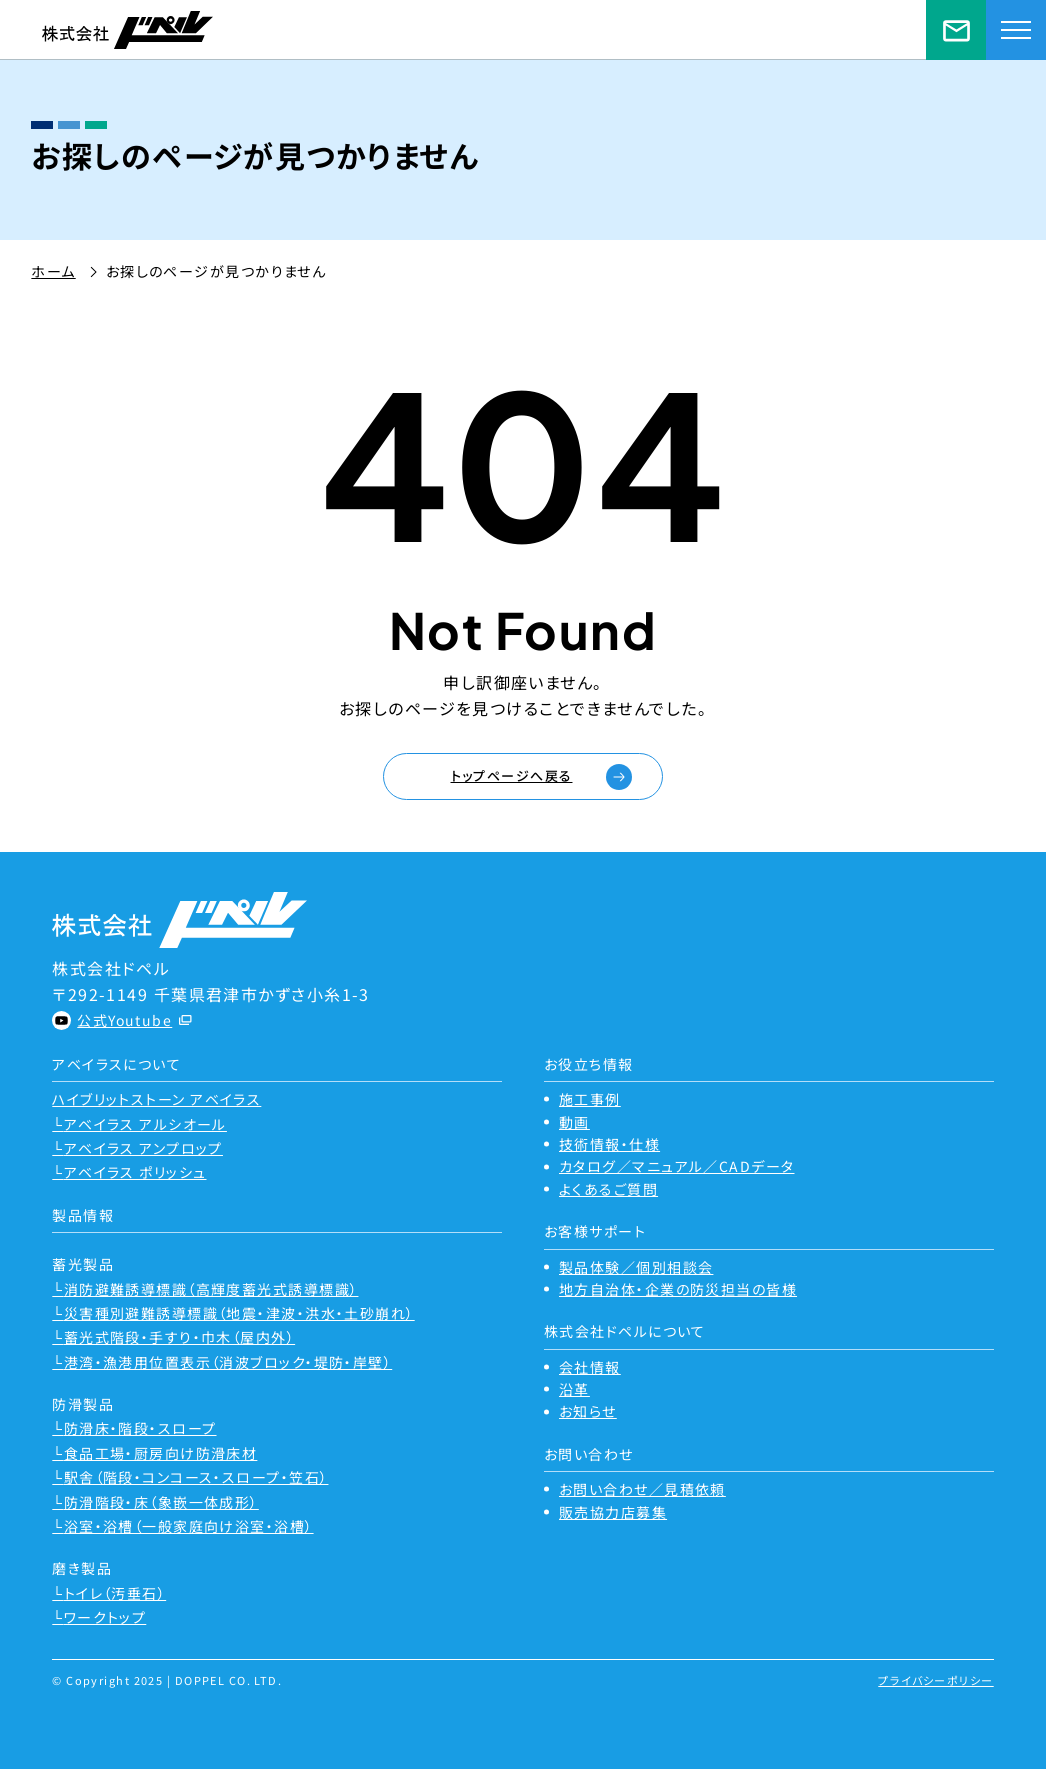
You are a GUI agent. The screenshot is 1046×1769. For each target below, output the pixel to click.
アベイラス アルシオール (145, 1124)
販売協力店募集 (613, 1512)
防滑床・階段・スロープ (140, 1428)
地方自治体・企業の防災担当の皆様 (678, 1289)
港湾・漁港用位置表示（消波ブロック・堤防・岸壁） (228, 1362)
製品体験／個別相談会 (636, 1267)
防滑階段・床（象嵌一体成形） (161, 1502)
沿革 (574, 1389)
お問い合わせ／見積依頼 (956, 30)
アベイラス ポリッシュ (135, 1172)
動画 (574, 1122)
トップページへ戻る (512, 775)
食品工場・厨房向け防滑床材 (161, 1453)
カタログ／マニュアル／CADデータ (676, 1166)
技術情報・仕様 (609, 1144)
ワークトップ (105, 1617)
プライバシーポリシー (935, 1680)
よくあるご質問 (608, 1189)
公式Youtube (124, 1020)
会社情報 (590, 1367)
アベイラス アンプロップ (143, 1148)
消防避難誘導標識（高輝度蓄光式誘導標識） (211, 1289)
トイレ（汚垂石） (115, 1593)
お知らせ (588, 1411)
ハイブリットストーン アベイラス (156, 1099)
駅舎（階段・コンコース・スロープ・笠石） (196, 1477)
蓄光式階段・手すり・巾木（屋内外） (179, 1337)
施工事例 (590, 1099)
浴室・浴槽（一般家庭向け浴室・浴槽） (189, 1526)
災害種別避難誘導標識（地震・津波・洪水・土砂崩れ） (239, 1313)
